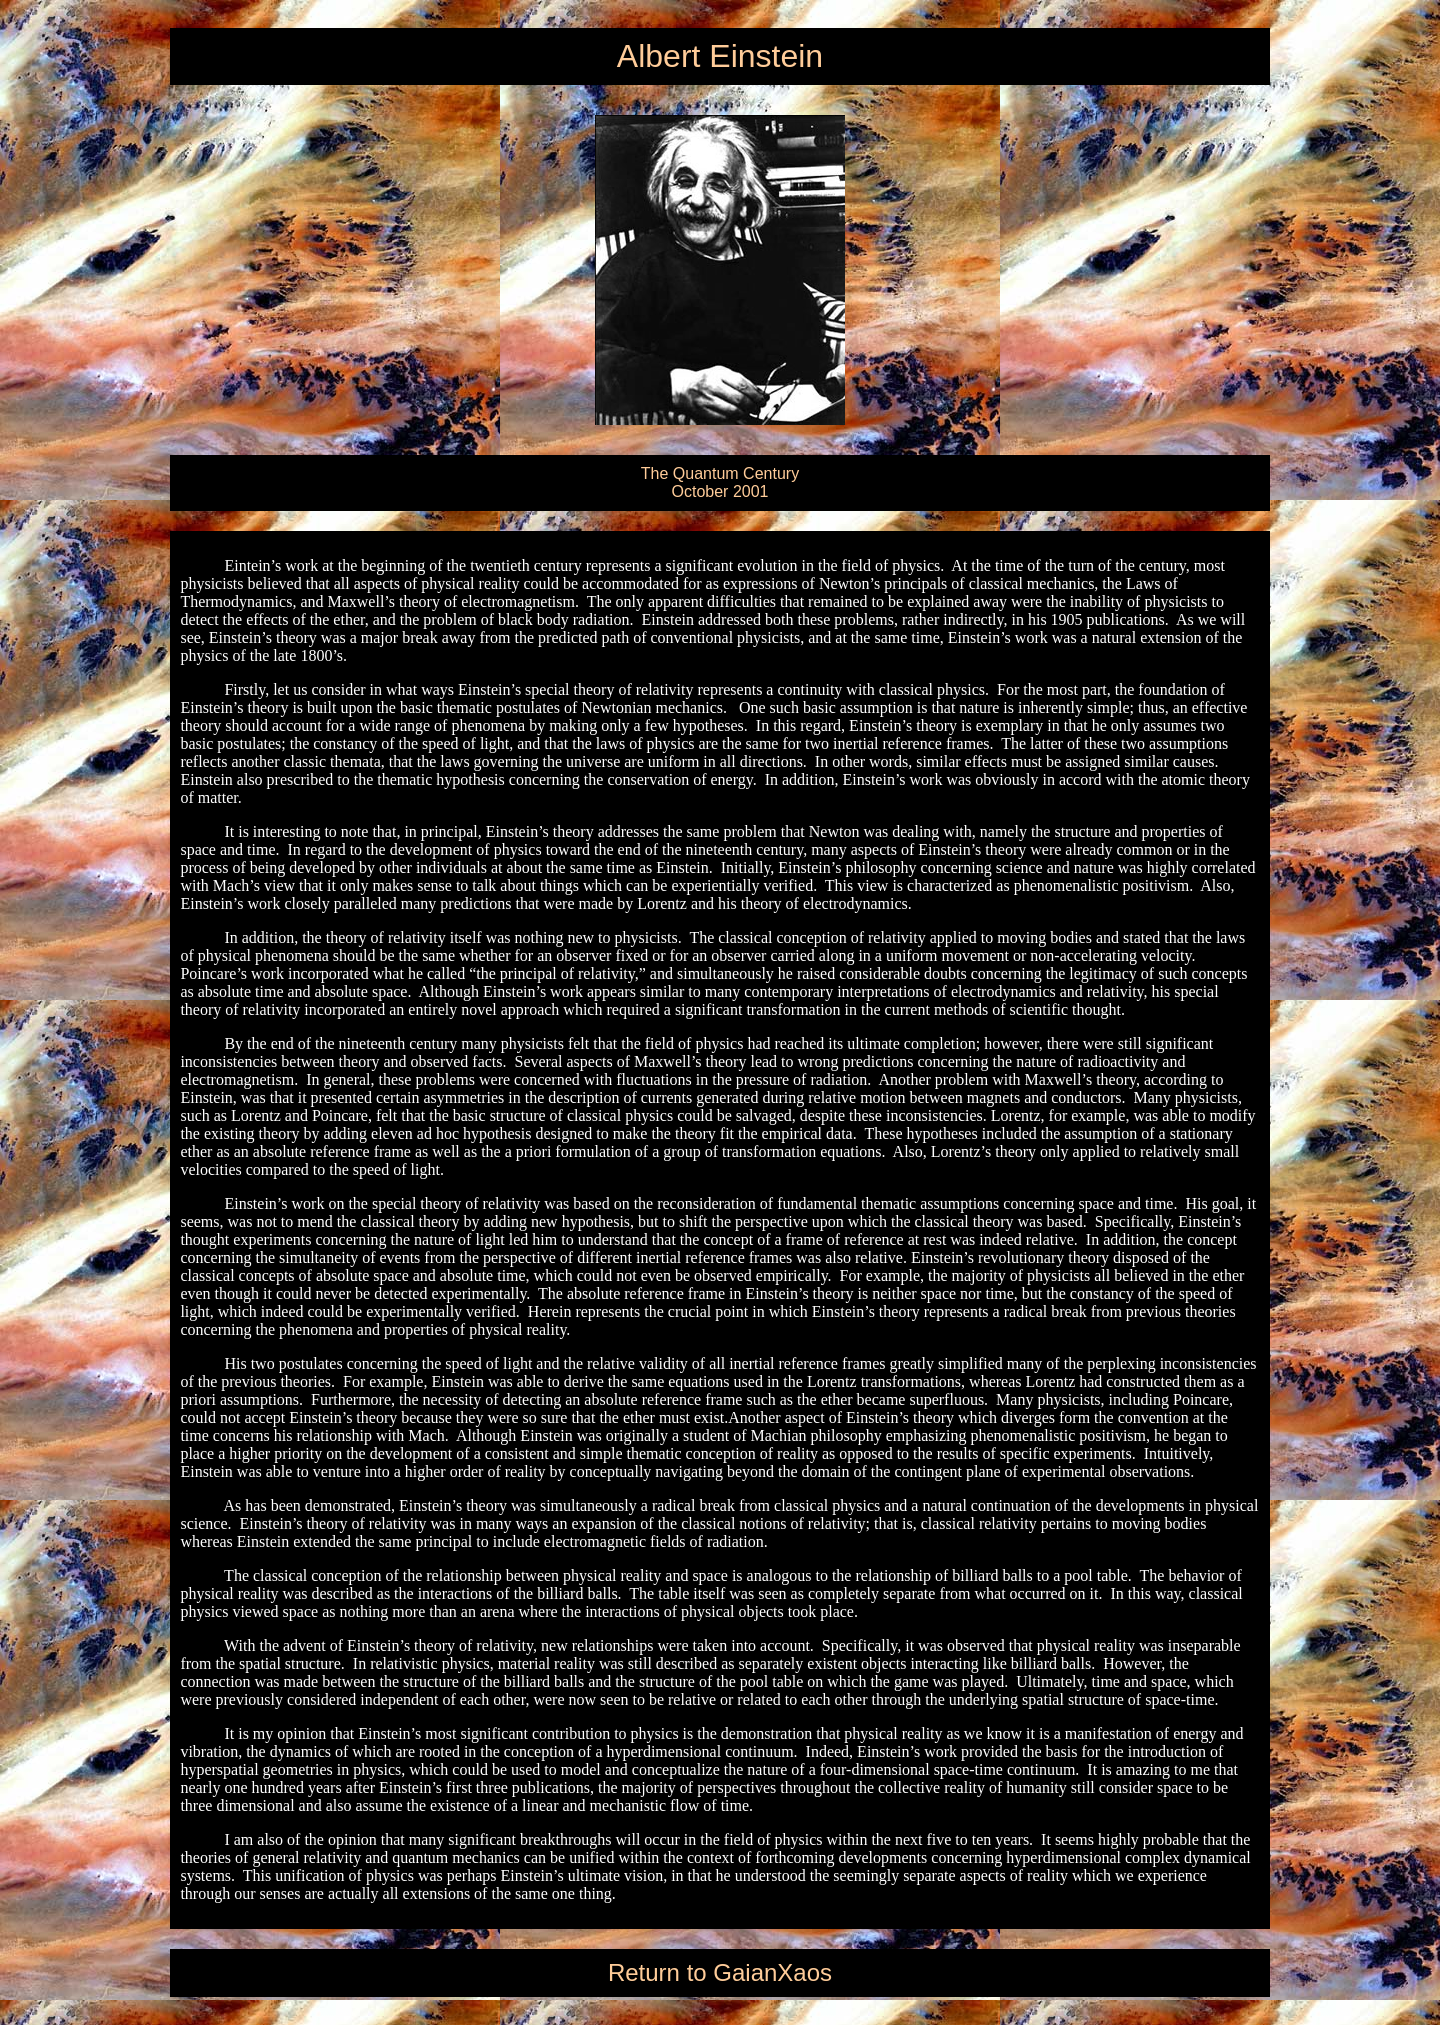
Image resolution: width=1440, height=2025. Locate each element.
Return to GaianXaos (720, 1972)
